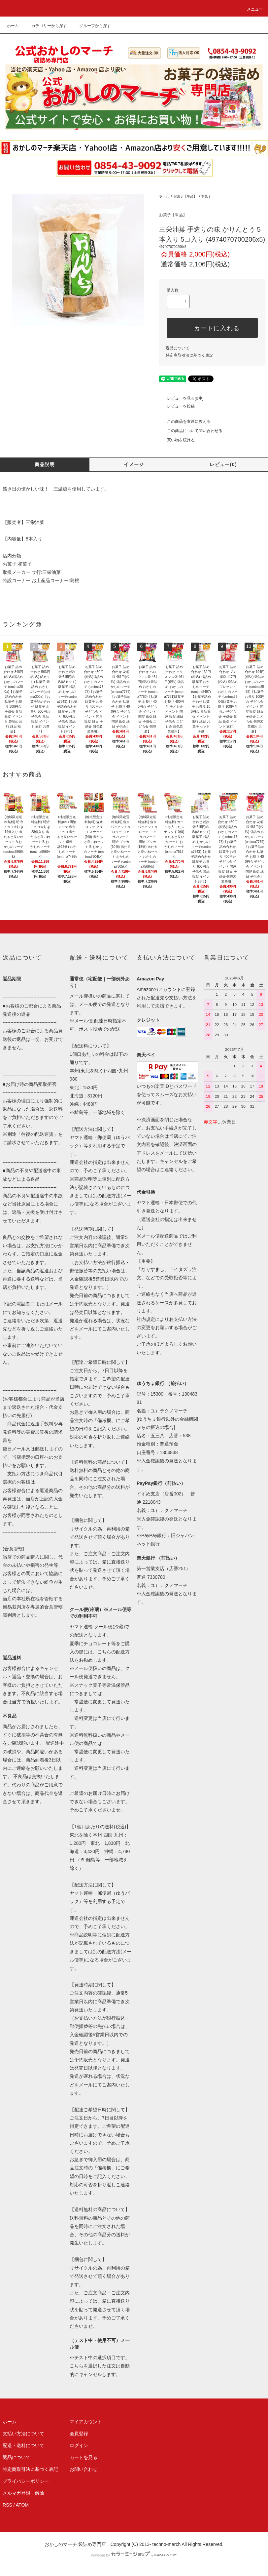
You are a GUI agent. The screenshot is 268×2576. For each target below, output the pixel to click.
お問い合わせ (83, 2469)
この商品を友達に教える (185, 421)
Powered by (134, 2555)
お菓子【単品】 (185, 196)
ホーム (13, 25)
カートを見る (83, 2457)
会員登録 (79, 2433)
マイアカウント (86, 2421)
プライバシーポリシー (26, 2481)
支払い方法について (23, 2433)
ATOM (22, 2505)
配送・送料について (23, 2445)
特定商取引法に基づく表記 (189, 355)
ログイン (79, 2445)
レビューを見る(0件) (181, 398)
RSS (7, 2505)
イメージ (134, 464)
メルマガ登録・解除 (23, 2493)
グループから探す (91, 25)
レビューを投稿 (177, 406)
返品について (177, 348)
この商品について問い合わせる (190, 430)
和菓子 (206, 196)
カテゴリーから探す (45, 25)
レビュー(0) (223, 464)
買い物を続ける (177, 440)
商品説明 (45, 464)
